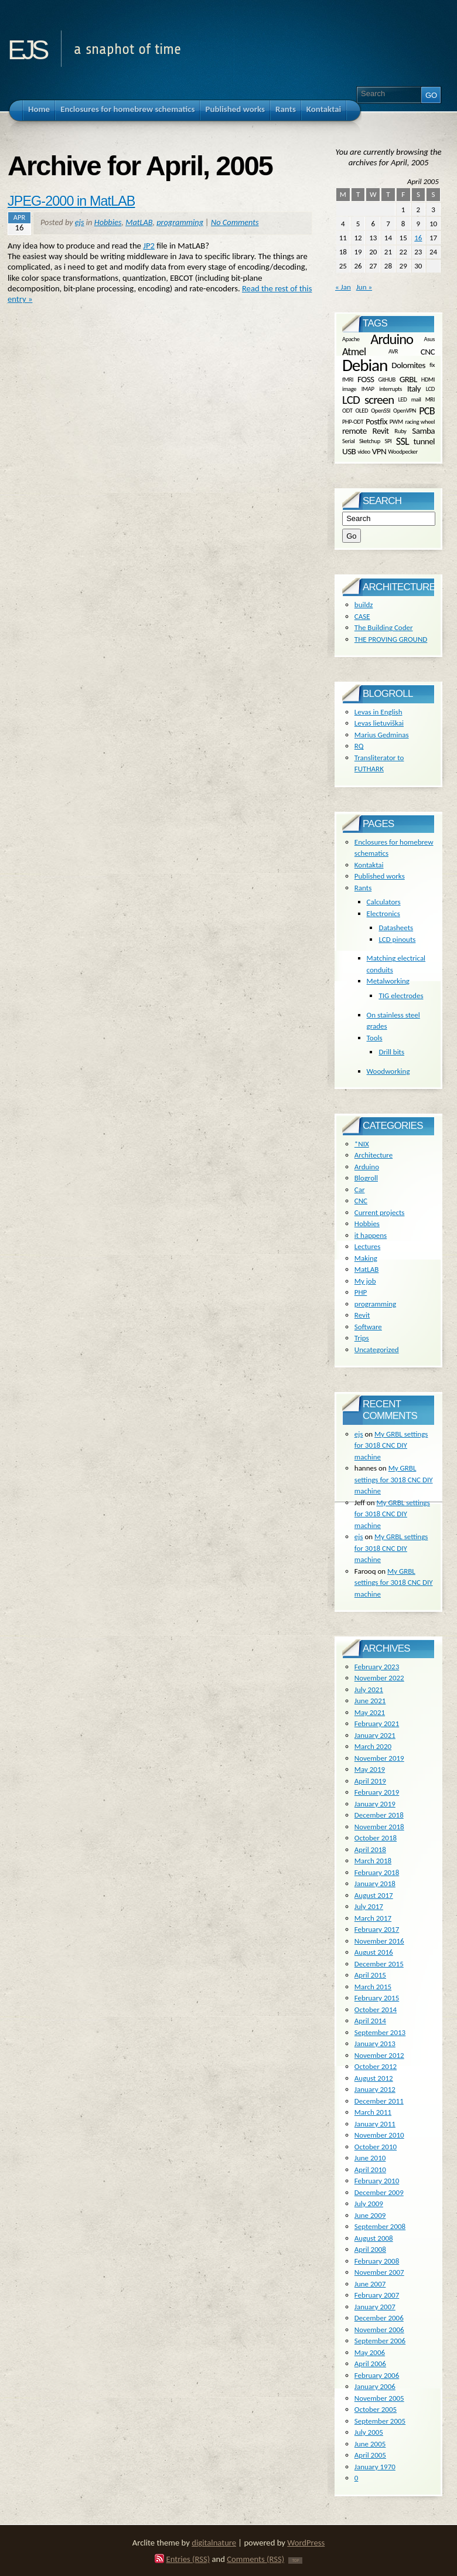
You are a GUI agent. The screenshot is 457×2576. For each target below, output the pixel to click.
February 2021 (376, 1723)
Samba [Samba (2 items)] (423, 431)
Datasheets (395, 927)
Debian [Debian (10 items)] (364, 365)
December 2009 (379, 2192)
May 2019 (369, 1769)
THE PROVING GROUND (390, 639)
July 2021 (368, 1689)
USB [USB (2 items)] (349, 451)
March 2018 (372, 1860)
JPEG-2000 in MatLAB (71, 201)
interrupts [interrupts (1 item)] (390, 389)
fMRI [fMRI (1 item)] (347, 379)
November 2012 (379, 2055)
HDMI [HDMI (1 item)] (428, 379)
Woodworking (388, 1071)
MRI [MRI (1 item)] (430, 399)
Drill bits (391, 1051)
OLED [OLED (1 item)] (361, 410)
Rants (362, 887)
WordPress (306, 2542)
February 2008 (376, 2261)
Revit (362, 1315)
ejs (27, 46)
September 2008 (379, 2226)
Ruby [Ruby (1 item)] (400, 431)
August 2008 (373, 2238)
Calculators (384, 901)
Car (359, 1189)
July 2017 (368, 1906)
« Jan (343, 287)
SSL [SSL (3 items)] (402, 441)
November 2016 (379, 1941)
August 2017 (373, 1895)
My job (365, 1281)
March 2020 (372, 1746)
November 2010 (379, 2135)
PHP (360, 1292)
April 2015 (370, 1975)
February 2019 (376, 1792)
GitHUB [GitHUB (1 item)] (386, 379)
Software (368, 1326)
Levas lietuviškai (379, 723)
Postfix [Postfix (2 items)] (376, 421)
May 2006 (369, 2352)
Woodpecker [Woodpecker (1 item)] (403, 451)
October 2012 (375, 2066)
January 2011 (374, 2123)
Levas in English (378, 711)
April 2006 (370, 2363)
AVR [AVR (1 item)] (393, 351)
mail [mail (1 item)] (416, 399)
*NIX (361, 1143)
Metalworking (388, 980)
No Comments (235, 222)
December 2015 (379, 1963)
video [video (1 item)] (363, 451)
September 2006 (379, 2340)
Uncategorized (376, 1349)
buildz (363, 604)
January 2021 (374, 1735)
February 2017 (376, 1929)
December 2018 (379, 1815)
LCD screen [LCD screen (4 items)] (368, 399)
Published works (379, 876)
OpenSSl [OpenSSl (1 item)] (380, 410)
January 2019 (374, 1803)
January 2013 (374, 2043)
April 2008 (370, 2249)
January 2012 (374, 2089)
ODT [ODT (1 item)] (347, 410)
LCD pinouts (396, 939)
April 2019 (370, 1781)
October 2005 (375, 2409)
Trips (361, 1337)
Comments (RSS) (255, 2559)
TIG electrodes (400, 995)
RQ (359, 745)
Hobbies (108, 222)
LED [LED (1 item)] (402, 399)
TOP (295, 2560)
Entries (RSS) (188, 2559)
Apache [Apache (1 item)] (351, 339)
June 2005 (370, 2443)
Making (365, 1258)
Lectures (367, 1246)
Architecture (373, 1155)
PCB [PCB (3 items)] (427, 410)
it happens (370, 1235)
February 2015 (376, 1997)
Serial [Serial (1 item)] (348, 440)
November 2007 (379, 2272)
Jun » (364, 287)
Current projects (379, 1212)
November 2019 (379, 1758)
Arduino (366, 1166)
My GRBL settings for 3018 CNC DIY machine (391, 1445)
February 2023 (376, 1666)
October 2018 (375, 1837)
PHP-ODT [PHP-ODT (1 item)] (352, 421)
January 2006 (374, 2386)
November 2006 (379, 2329)
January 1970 (374, 2466)
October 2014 (375, 2009)
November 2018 (379, 1826)
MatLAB (138, 222)
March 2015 (372, 1986)
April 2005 (370, 2455)
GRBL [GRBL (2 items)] (408, 379)
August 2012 (373, 2078)
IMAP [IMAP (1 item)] (367, 389)
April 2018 (370, 1849)
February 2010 (376, 2180)
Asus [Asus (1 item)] (429, 339)
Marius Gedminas (381, 734)
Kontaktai (369, 864)
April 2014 (370, 2020)
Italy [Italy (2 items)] (414, 389)
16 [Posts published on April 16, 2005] (418, 237)
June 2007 (370, 2283)
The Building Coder (383, 627)
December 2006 (379, 2317)
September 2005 (379, 2421)
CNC (360, 1200)
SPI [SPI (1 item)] (387, 440)
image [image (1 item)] (349, 389)
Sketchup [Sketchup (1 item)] (369, 440)
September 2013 (379, 2032)
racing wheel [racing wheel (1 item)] (420, 421)
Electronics (383, 913)
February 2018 (376, 1872)
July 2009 (368, 2203)
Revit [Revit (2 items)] (381, 431)
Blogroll (366, 1177)
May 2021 (369, 1712)
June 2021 (370, 1700)
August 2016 (373, 1952)
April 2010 (370, 2169)
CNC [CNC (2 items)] (428, 351)
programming (179, 222)
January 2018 (374, 1883)
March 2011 (372, 2112)
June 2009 (370, 2215)
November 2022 (379, 1677)
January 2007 (374, 2306)
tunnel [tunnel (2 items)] (424, 440)
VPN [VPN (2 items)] (379, 451)
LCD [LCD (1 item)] (430, 389)
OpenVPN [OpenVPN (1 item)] (404, 410)
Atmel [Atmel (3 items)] (354, 351)
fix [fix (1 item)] (432, 365)
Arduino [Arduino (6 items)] (391, 339)
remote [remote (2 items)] (354, 431)
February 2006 (376, 2375)
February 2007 (376, 2295)
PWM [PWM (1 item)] (396, 421)
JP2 (149, 245)
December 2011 (379, 2101)
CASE (362, 616)
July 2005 (368, 2432)
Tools (375, 1037)
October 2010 (375, 2146)
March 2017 (372, 1918)
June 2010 (370, 2157)
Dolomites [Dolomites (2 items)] (408, 365)
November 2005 (379, 2398)
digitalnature (214, 2542)
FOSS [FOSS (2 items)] (365, 379)
